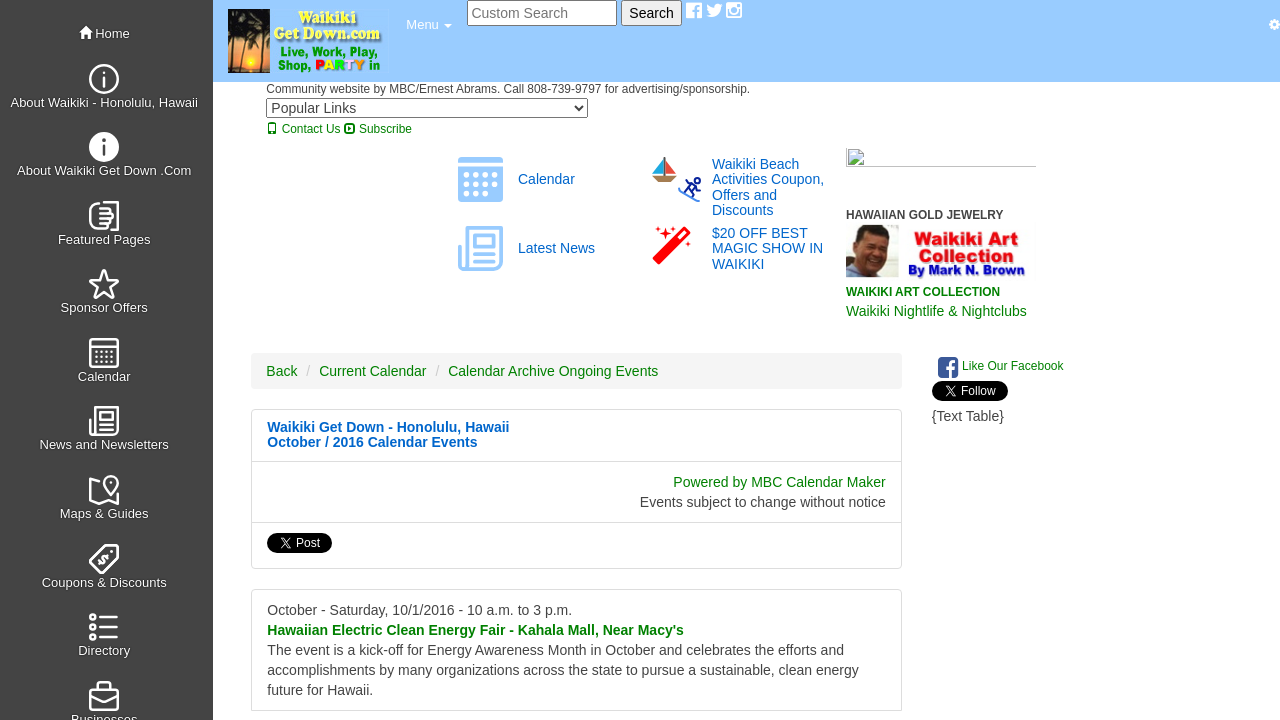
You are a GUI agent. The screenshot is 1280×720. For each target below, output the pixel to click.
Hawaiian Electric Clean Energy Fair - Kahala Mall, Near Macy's (475, 630)
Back (281, 371)
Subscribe (378, 129)
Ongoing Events (609, 371)
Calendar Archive (501, 371)
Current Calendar (372, 371)
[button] (429, 25)
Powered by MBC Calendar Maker (779, 482)
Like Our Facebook (1001, 367)
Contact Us (303, 129)
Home (104, 33)
